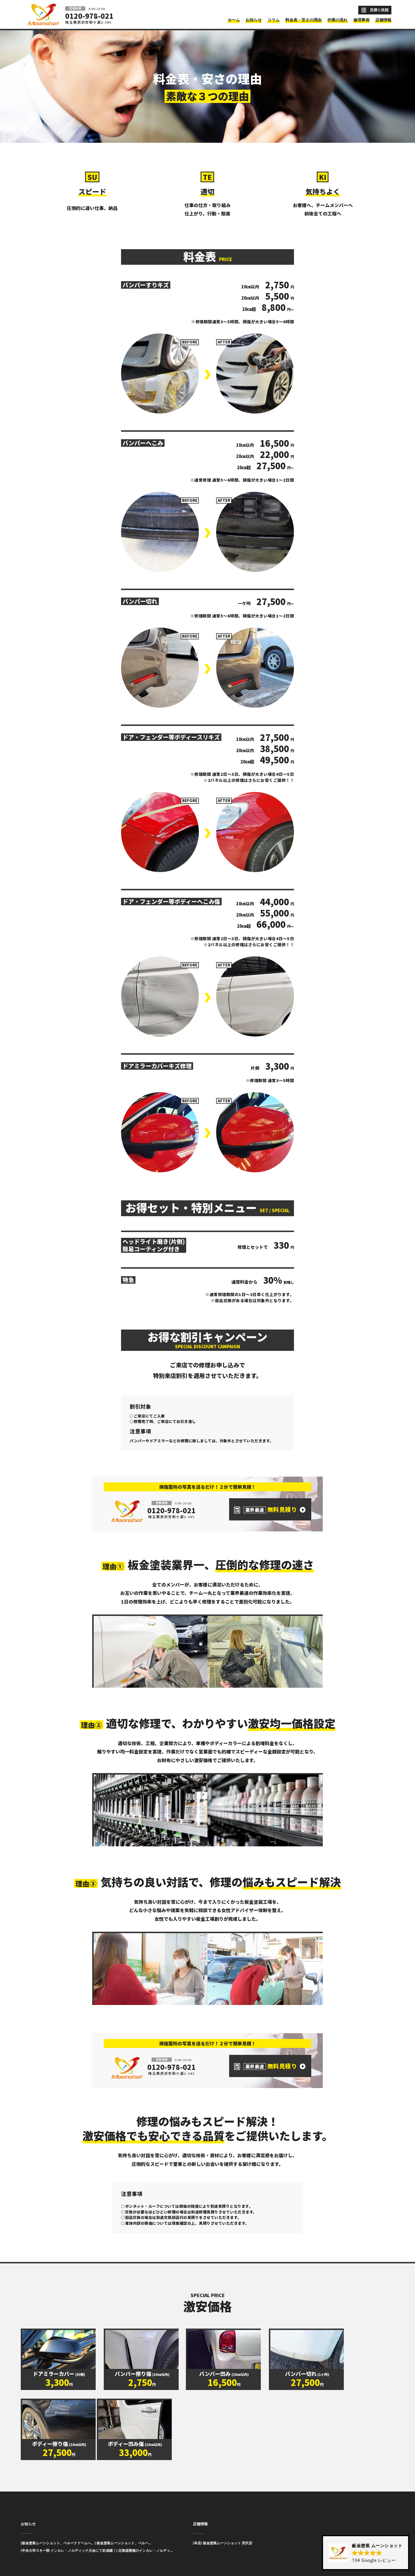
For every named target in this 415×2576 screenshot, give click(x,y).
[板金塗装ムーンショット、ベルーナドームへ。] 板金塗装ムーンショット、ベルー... (86, 2533)
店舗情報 (200, 2514)
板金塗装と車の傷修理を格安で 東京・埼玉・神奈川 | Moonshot (44, 14)
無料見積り (270, 1509)
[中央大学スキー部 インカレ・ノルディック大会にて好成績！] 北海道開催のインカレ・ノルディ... (97, 2541)
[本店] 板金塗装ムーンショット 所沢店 (222, 2533)
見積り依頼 (379, 10)
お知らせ (28, 2514)
